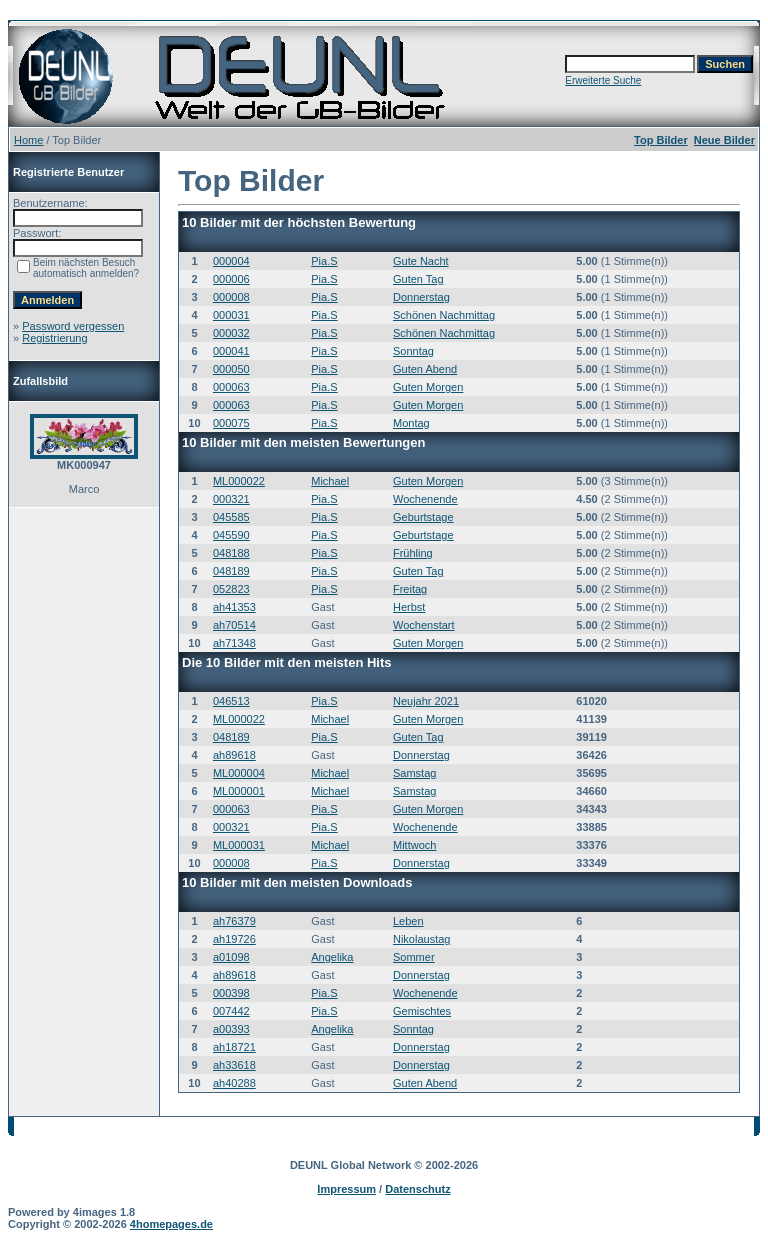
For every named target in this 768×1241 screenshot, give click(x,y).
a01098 (231, 957)
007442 (231, 1011)
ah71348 (234, 643)
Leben (408, 921)
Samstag (414, 773)
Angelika (332, 957)
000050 (231, 369)
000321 (231, 499)
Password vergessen (73, 326)
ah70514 (234, 625)
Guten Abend (425, 369)
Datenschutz (417, 1189)
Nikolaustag (421, 939)
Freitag (410, 589)
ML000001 (239, 791)
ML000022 (239, 481)
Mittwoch (414, 845)
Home (28, 140)
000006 (231, 279)
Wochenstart (424, 625)
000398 (231, 993)
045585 (231, 517)
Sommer (414, 957)
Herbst (409, 607)
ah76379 (234, 921)
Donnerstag (421, 297)
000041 (231, 351)
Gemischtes (422, 1011)
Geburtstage (423, 517)
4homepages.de (171, 1224)
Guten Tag (418, 279)
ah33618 (234, 1065)
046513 (231, 701)
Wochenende (425, 499)
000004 (231, 261)
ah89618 (234, 755)
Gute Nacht (421, 261)
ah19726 (234, 939)
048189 (231, 571)
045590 (231, 535)
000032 (231, 333)
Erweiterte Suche (603, 80)
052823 (231, 589)
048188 (231, 553)
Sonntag (413, 351)
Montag (411, 423)
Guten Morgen (428, 387)
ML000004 (239, 773)
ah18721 (234, 1047)
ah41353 (234, 607)
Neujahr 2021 (426, 701)
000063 (231, 387)
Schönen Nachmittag (444, 315)
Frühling (413, 553)
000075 (231, 423)
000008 (231, 297)
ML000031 (239, 845)
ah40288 (234, 1083)
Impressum (346, 1189)
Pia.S (324, 261)
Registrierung (54, 338)
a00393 (231, 1029)
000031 (231, 315)
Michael (330, 481)
